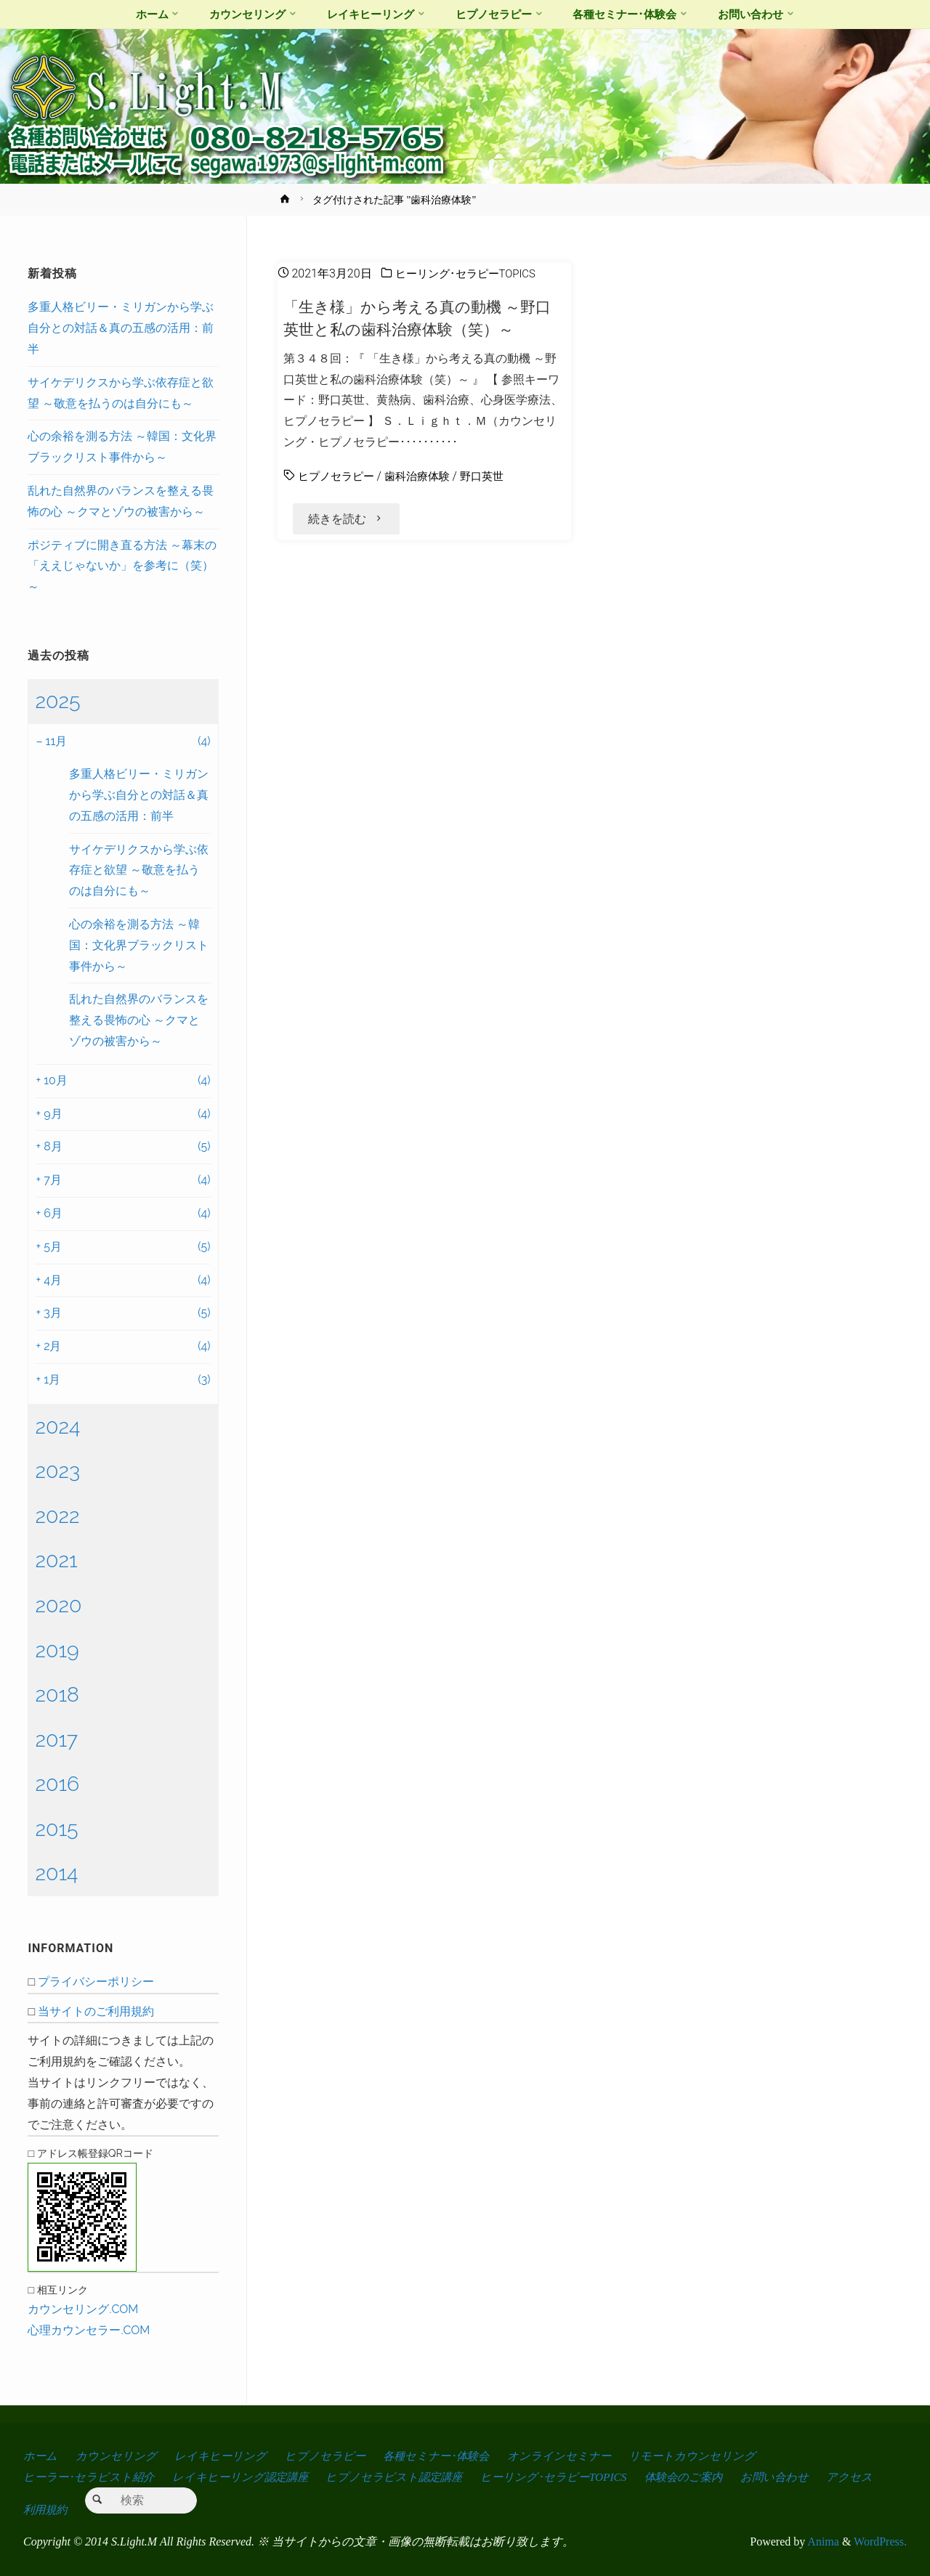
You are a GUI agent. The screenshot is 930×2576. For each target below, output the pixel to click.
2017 (56, 1739)
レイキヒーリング (223, 2456)
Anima (822, 2541)
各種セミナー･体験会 (442, 2456)
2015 (56, 1828)
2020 (58, 1605)
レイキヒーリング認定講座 (245, 2477)
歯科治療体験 (424, 476)
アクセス (46, 2509)
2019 (56, 1650)
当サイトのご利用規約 (96, 2011)
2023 (57, 1470)
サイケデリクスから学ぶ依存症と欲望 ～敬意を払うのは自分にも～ (139, 870)
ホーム (40, 2456)
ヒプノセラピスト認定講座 (403, 2477)
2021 (56, 1560)
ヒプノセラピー (338, 476)
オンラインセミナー (569, 2456)
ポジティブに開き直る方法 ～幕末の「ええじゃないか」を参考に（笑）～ (122, 566)
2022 (57, 1515)
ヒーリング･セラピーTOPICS (470, 273)
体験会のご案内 (699, 2477)
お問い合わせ (794, 2477)
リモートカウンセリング (703, 2456)
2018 (57, 1694)
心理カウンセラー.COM (89, 2330)
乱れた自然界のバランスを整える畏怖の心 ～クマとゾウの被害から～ (139, 1020)
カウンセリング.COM (83, 2309)
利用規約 (111, 2509)
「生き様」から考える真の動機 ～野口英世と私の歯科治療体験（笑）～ (423, 317)
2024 (57, 1426)
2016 (57, 1783)
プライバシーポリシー (96, 1981)
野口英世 (492, 476)
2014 (56, 1873)
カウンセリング (117, 2456)
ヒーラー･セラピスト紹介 (90, 2477)
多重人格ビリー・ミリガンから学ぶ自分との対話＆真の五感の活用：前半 (121, 328)
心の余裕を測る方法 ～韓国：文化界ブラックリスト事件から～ (139, 945)
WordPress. (880, 2541)
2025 (57, 700)
